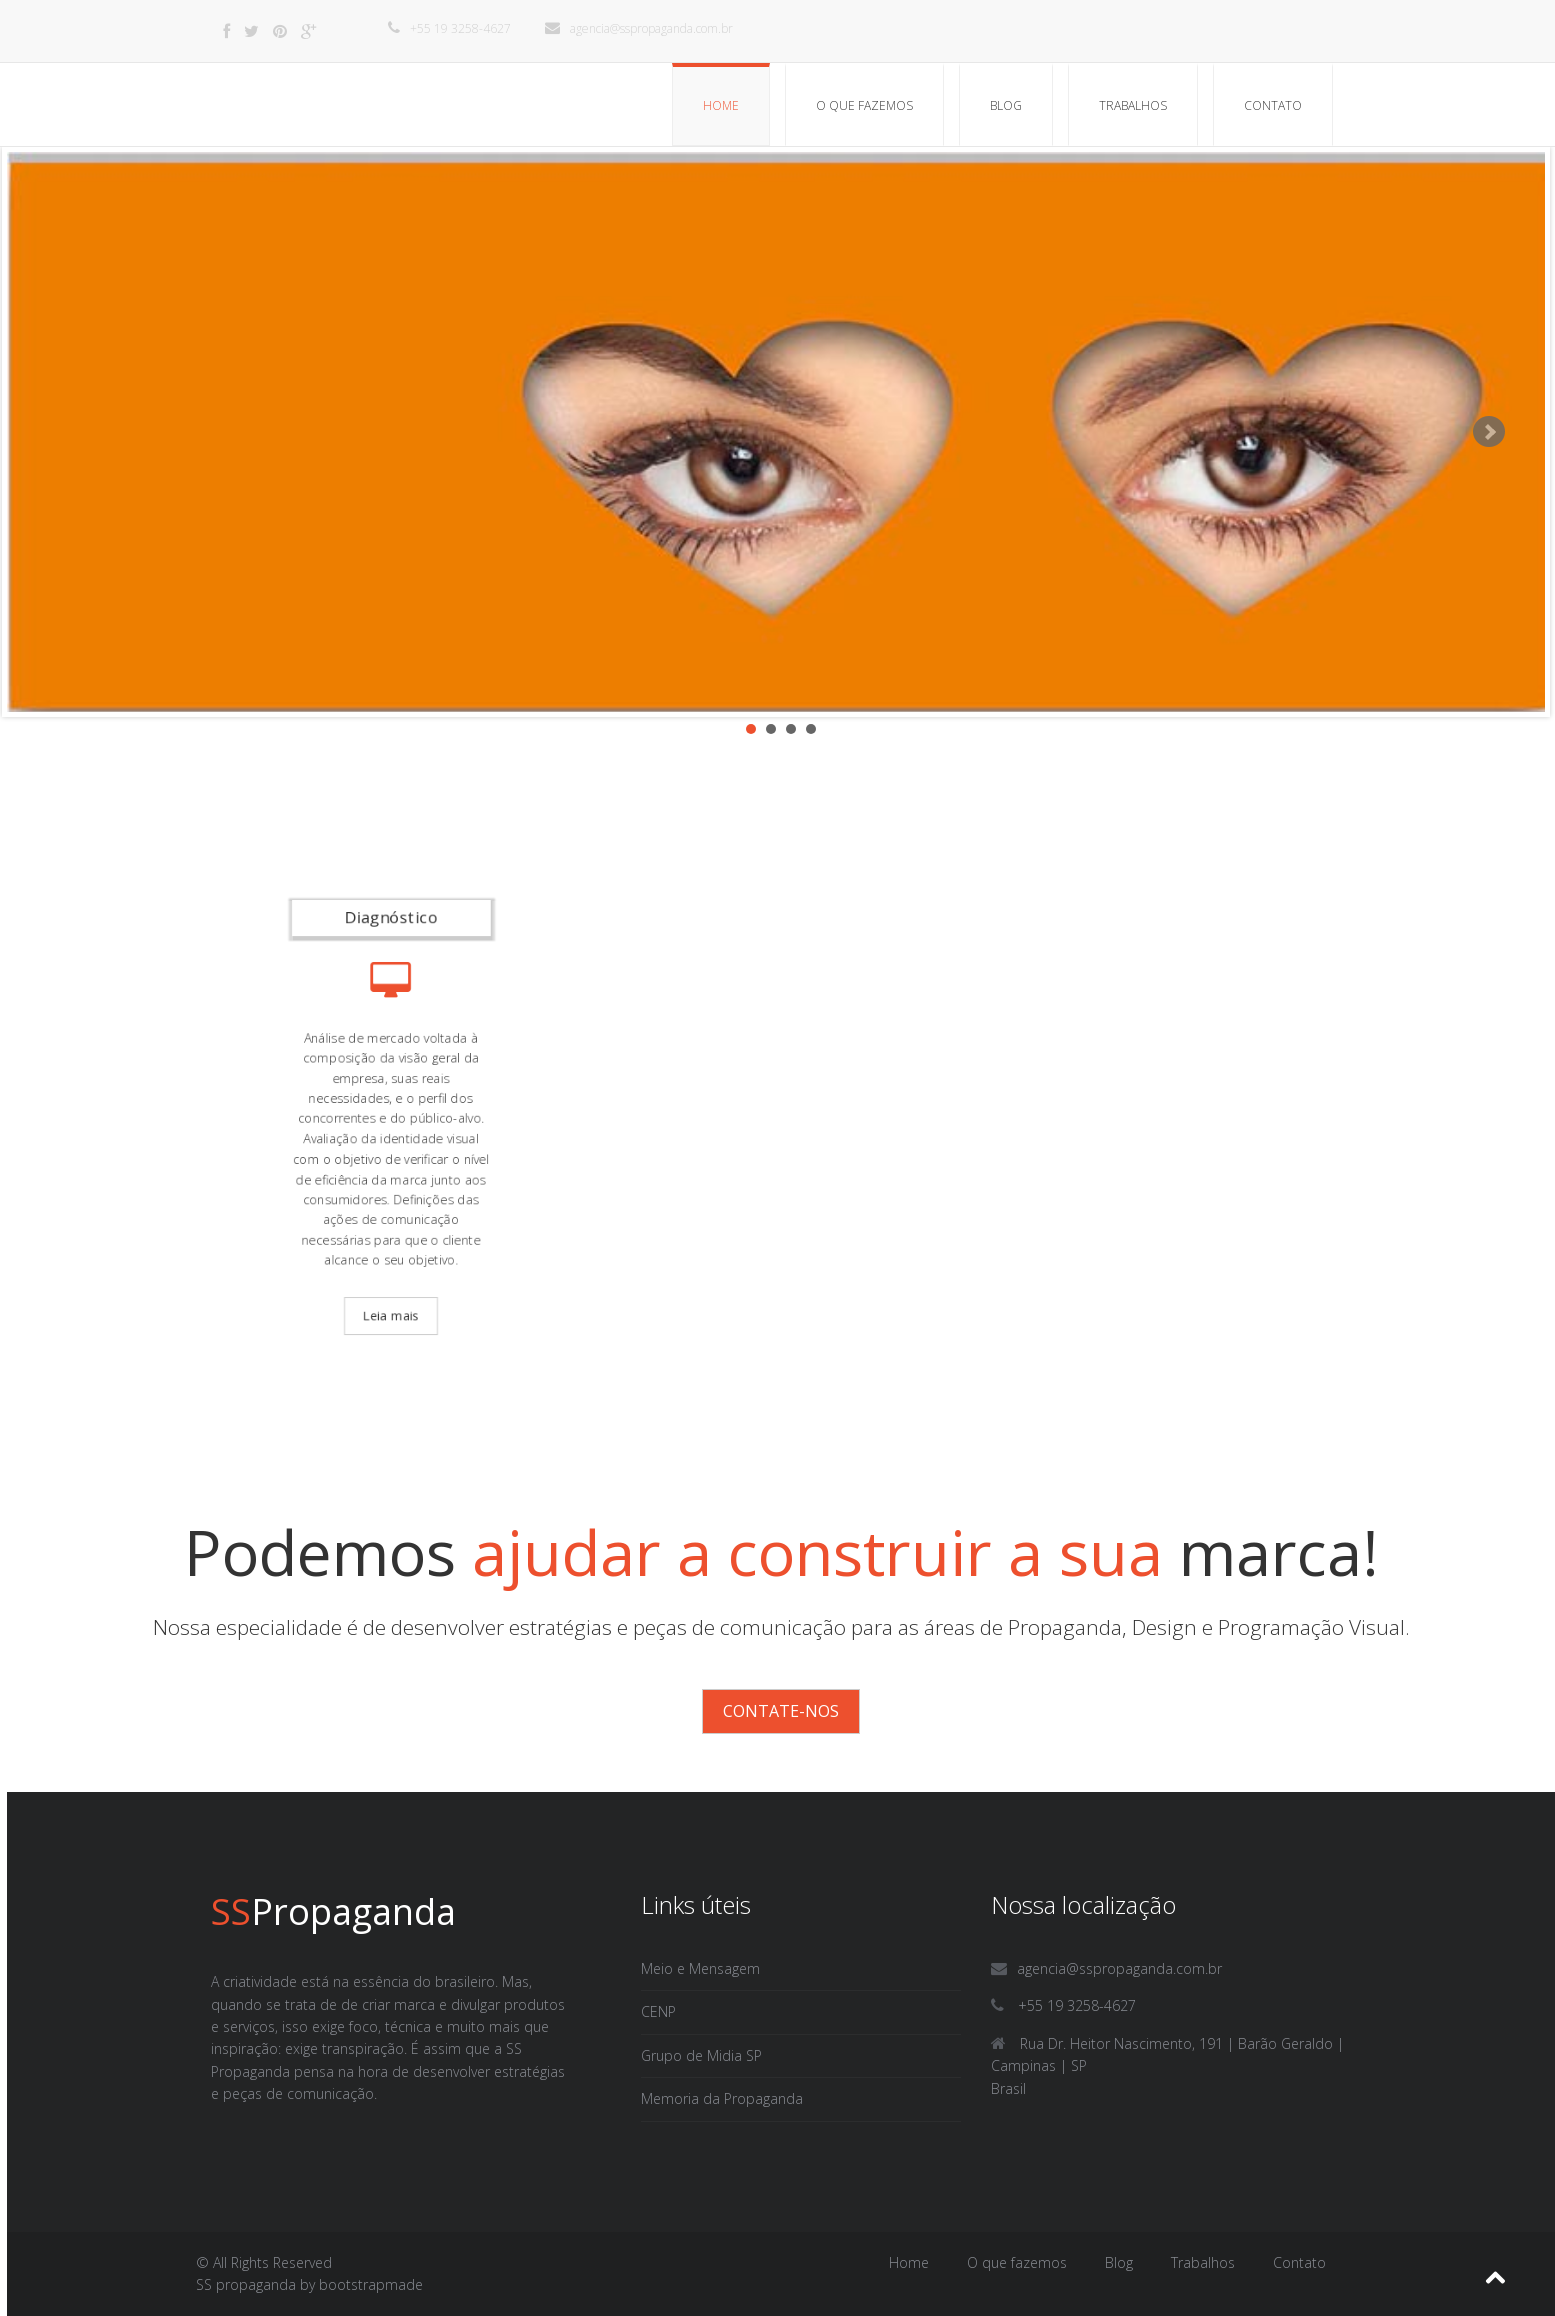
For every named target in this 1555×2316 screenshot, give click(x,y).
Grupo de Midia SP (701, 2055)
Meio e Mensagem (700, 1968)
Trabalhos (1133, 105)
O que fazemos (864, 105)
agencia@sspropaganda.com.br (639, 28)
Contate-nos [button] (781, 1711)
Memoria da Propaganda (722, 2098)
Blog (1006, 105)
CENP (658, 2011)
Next (1489, 432)
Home (721, 105)
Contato (1273, 105)
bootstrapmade (371, 2284)
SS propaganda (246, 2284)
